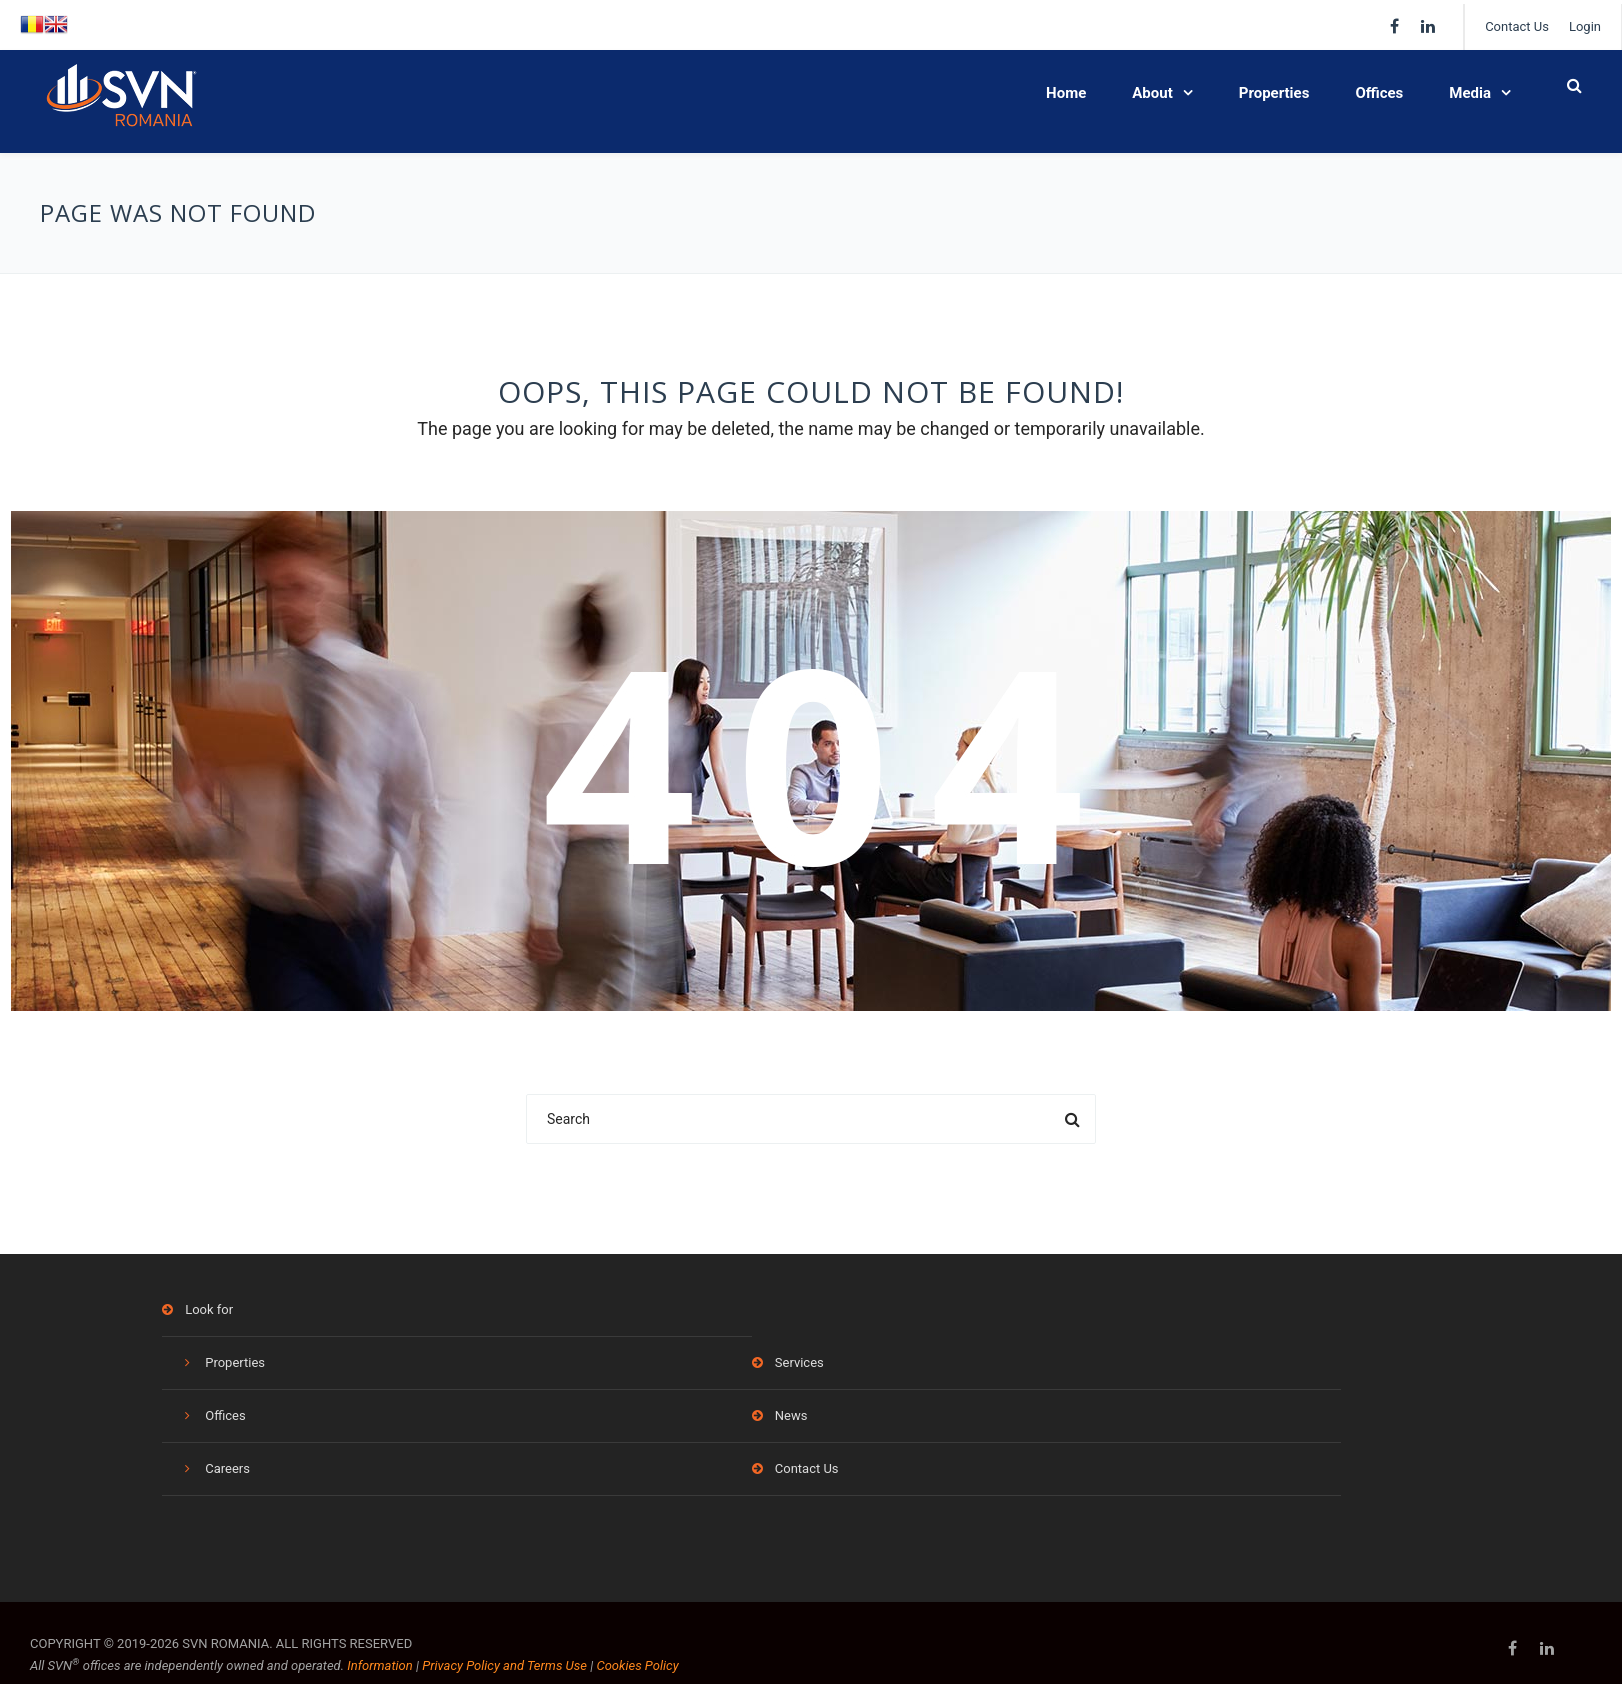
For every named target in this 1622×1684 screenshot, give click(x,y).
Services (799, 1362)
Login (1585, 26)
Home (1066, 93)
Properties (1274, 93)
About (1152, 93)
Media (1470, 93)
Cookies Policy (637, 1665)
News (791, 1415)
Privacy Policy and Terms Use (504, 1665)
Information (380, 1665)
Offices (1379, 93)
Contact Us (1517, 26)
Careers (227, 1468)
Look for (209, 1309)
